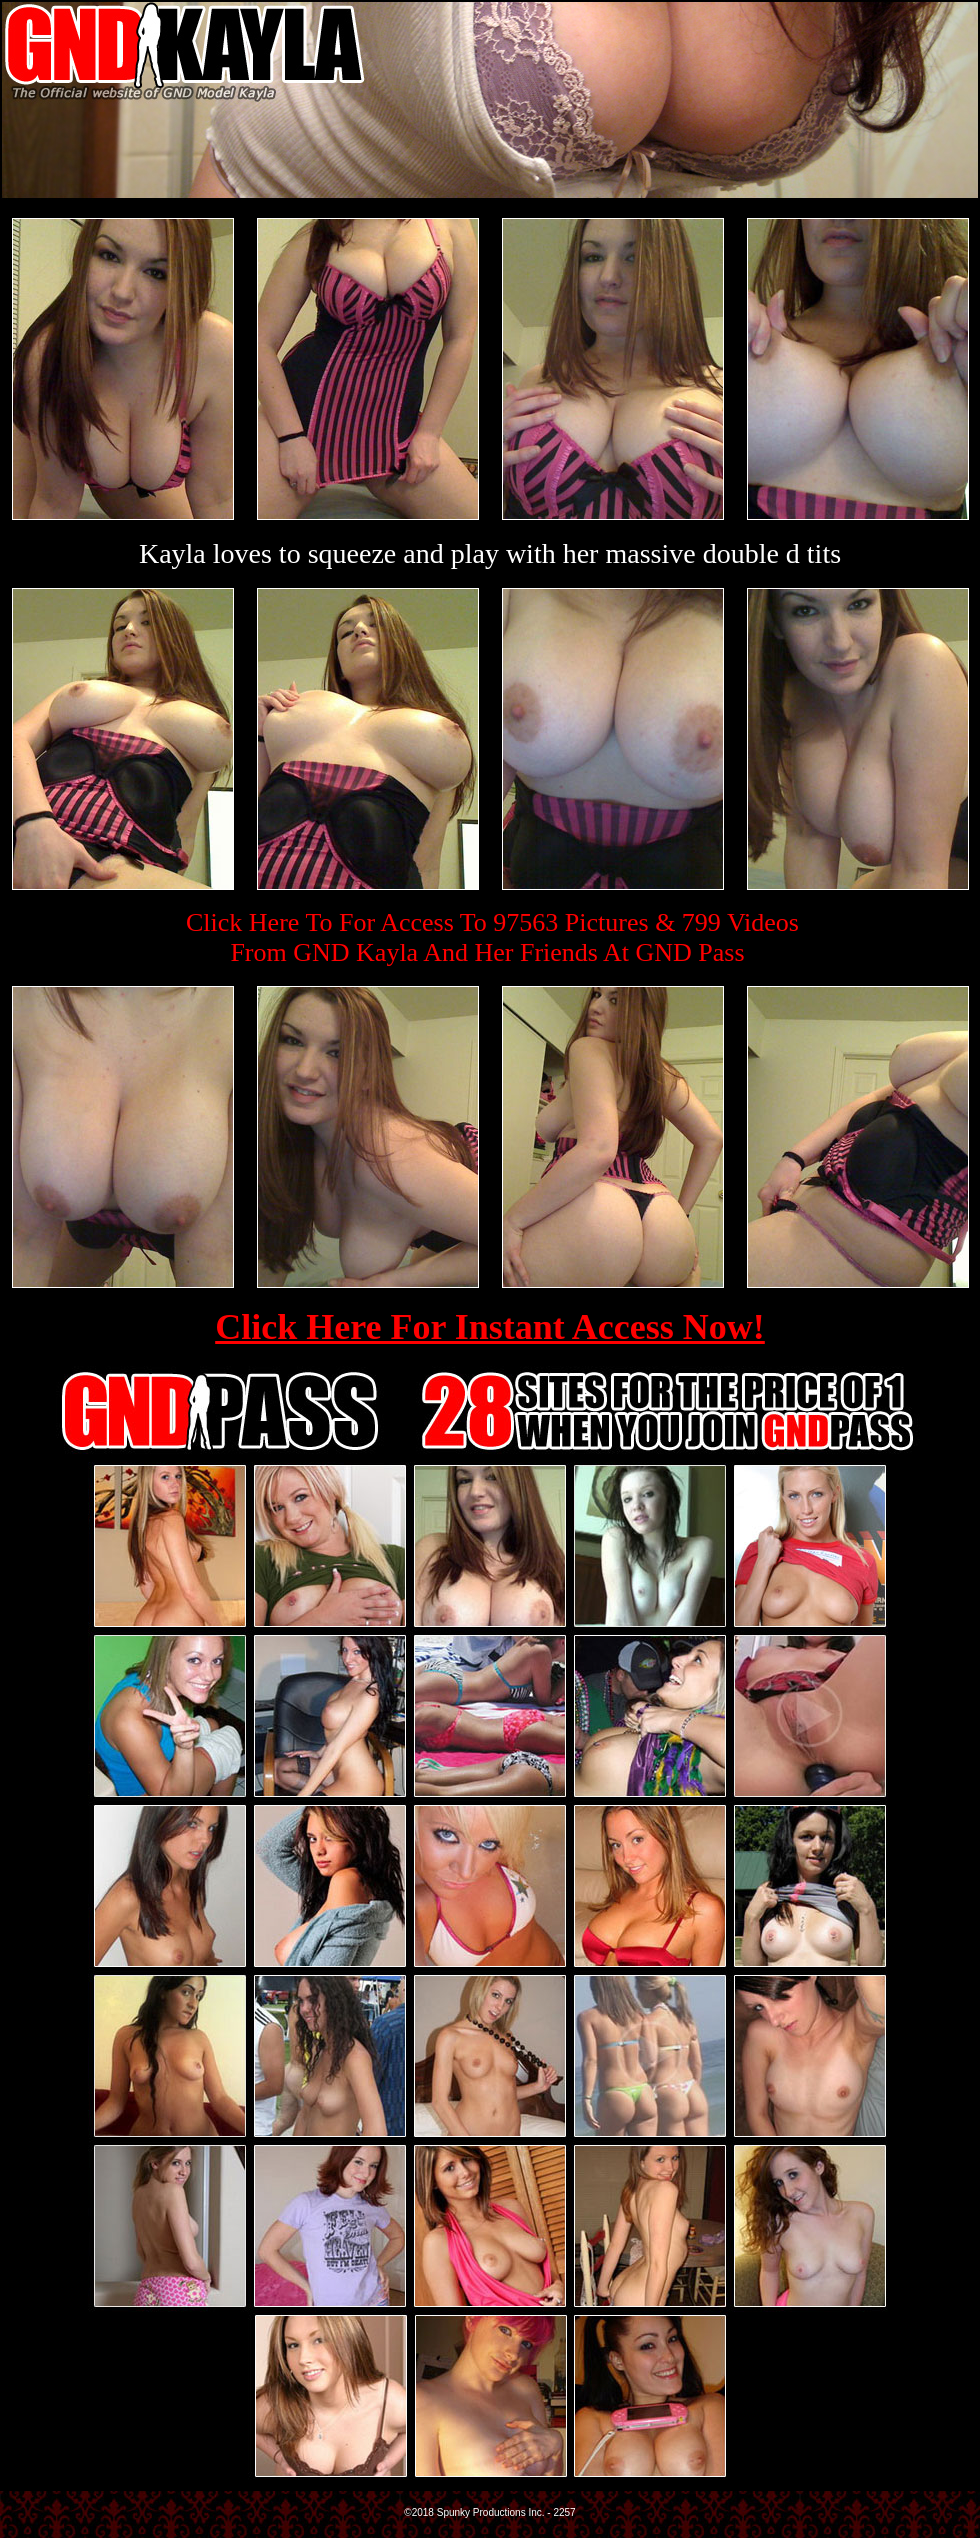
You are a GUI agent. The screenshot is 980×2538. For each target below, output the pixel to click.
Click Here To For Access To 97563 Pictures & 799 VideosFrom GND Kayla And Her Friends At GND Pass (492, 937)
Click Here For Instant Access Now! (490, 1327)
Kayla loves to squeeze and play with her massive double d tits (490, 553)
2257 (564, 2512)
